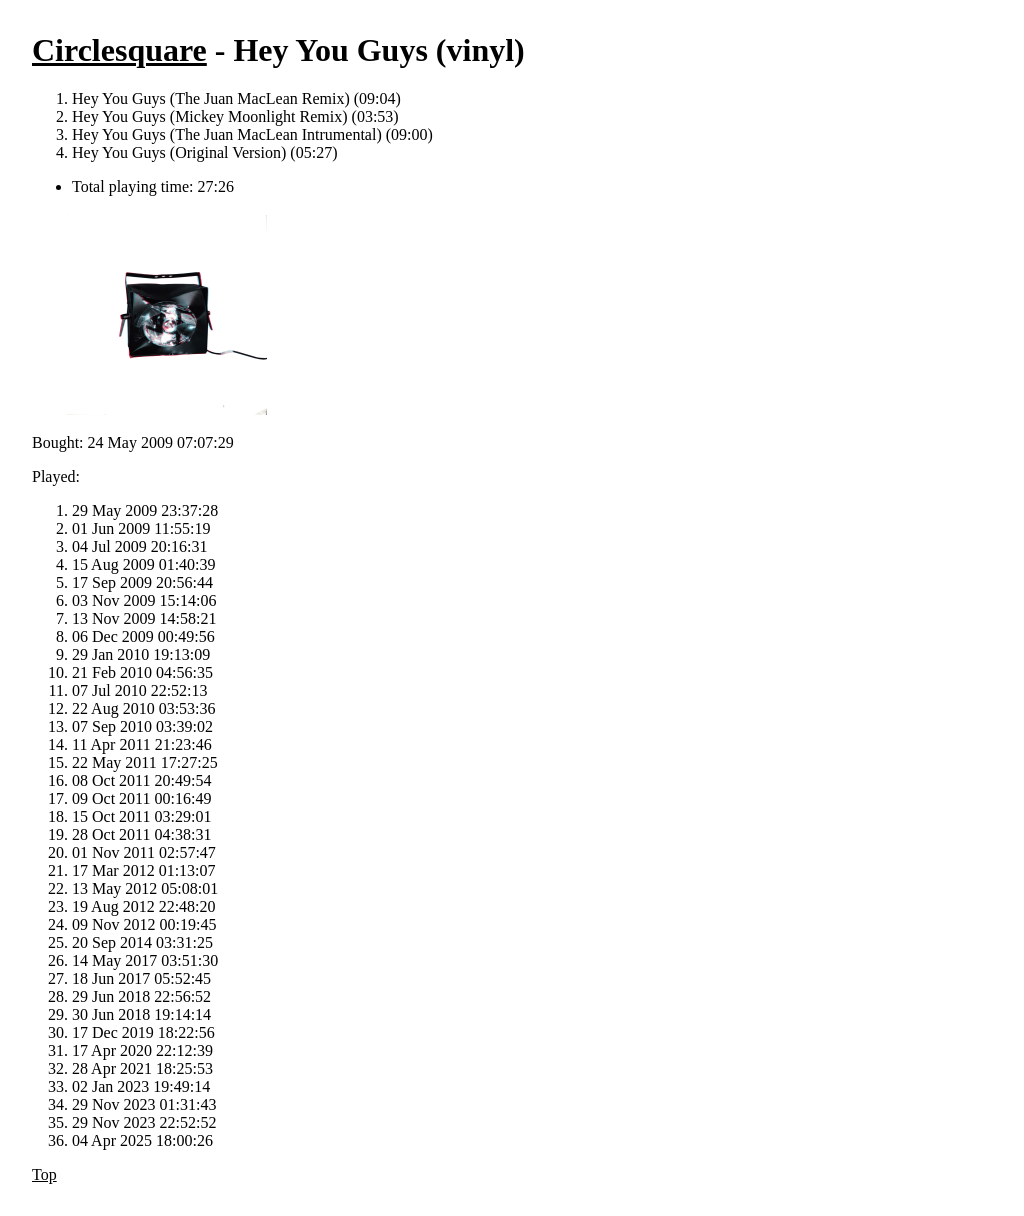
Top (44, 1174)
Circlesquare (119, 50)
